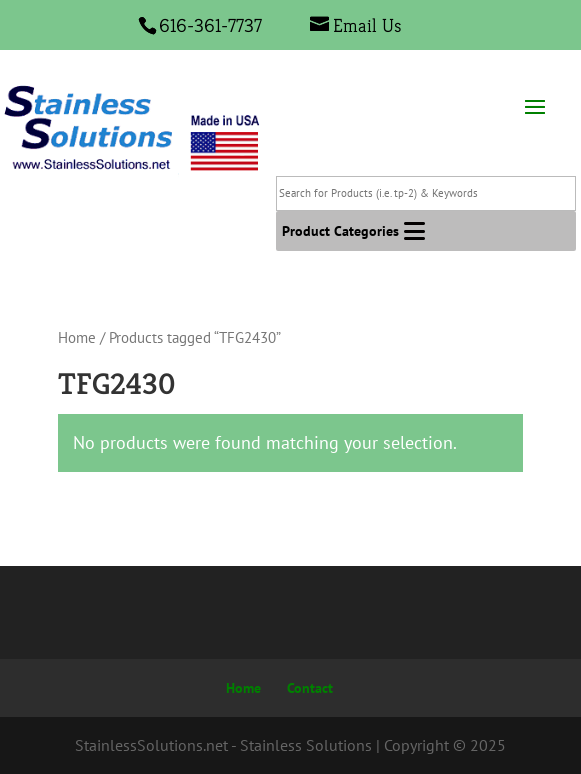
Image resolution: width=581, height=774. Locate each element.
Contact (310, 688)
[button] (340, 231)
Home (77, 337)
